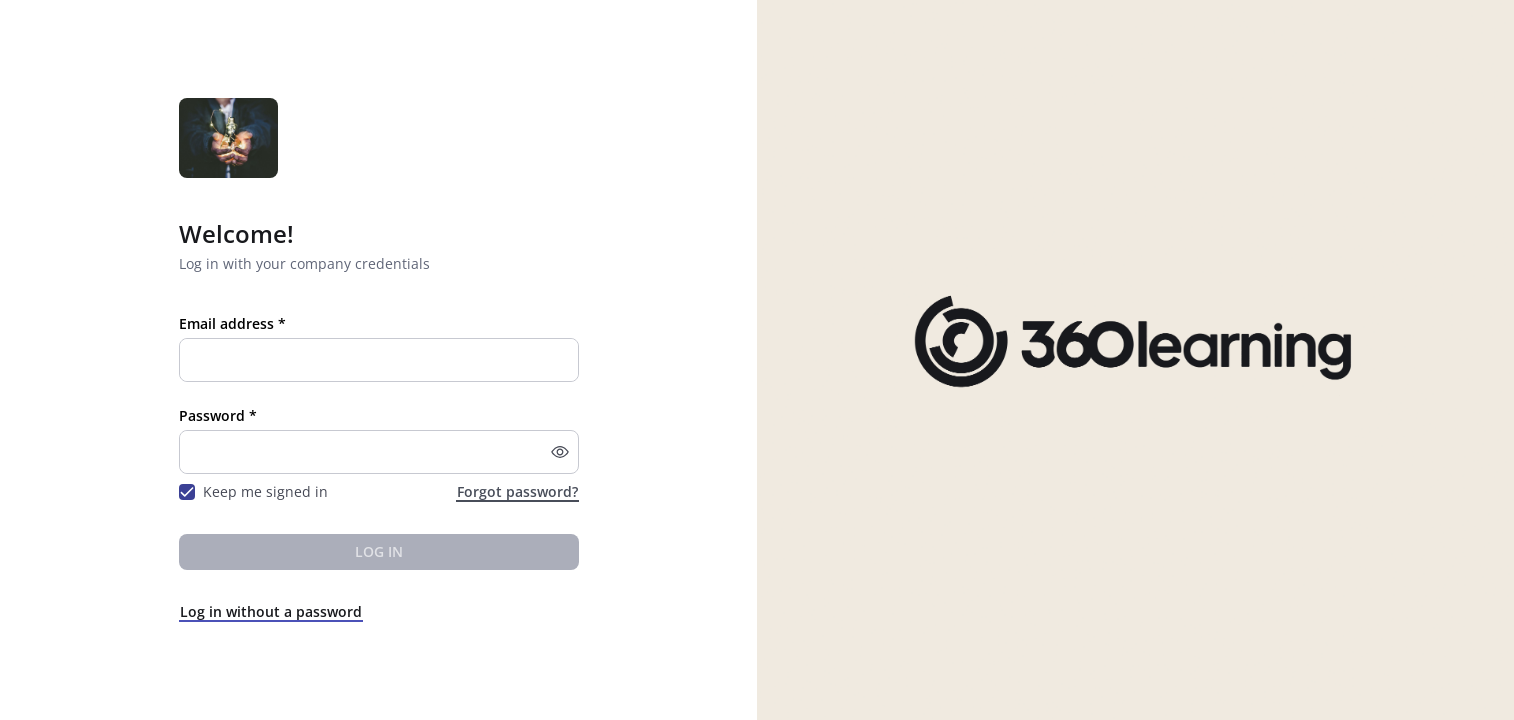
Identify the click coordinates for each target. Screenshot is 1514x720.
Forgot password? (517, 491)
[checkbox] (187, 492)
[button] (560, 452)
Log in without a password (271, 611)
